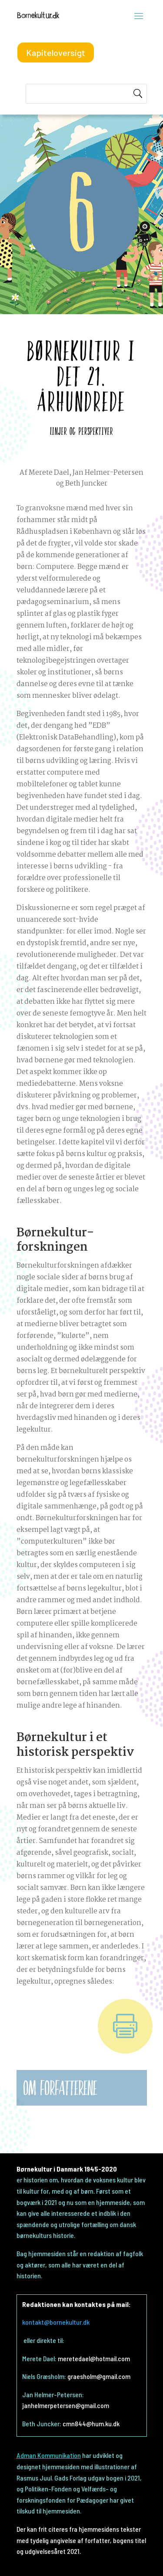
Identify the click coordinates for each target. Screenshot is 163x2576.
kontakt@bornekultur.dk (56, 2322)
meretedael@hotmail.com (94, 2358)
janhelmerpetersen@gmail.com (65, 2405)
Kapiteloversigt (55, 52)
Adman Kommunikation (49, 2455)
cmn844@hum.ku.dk (91, 2423)
